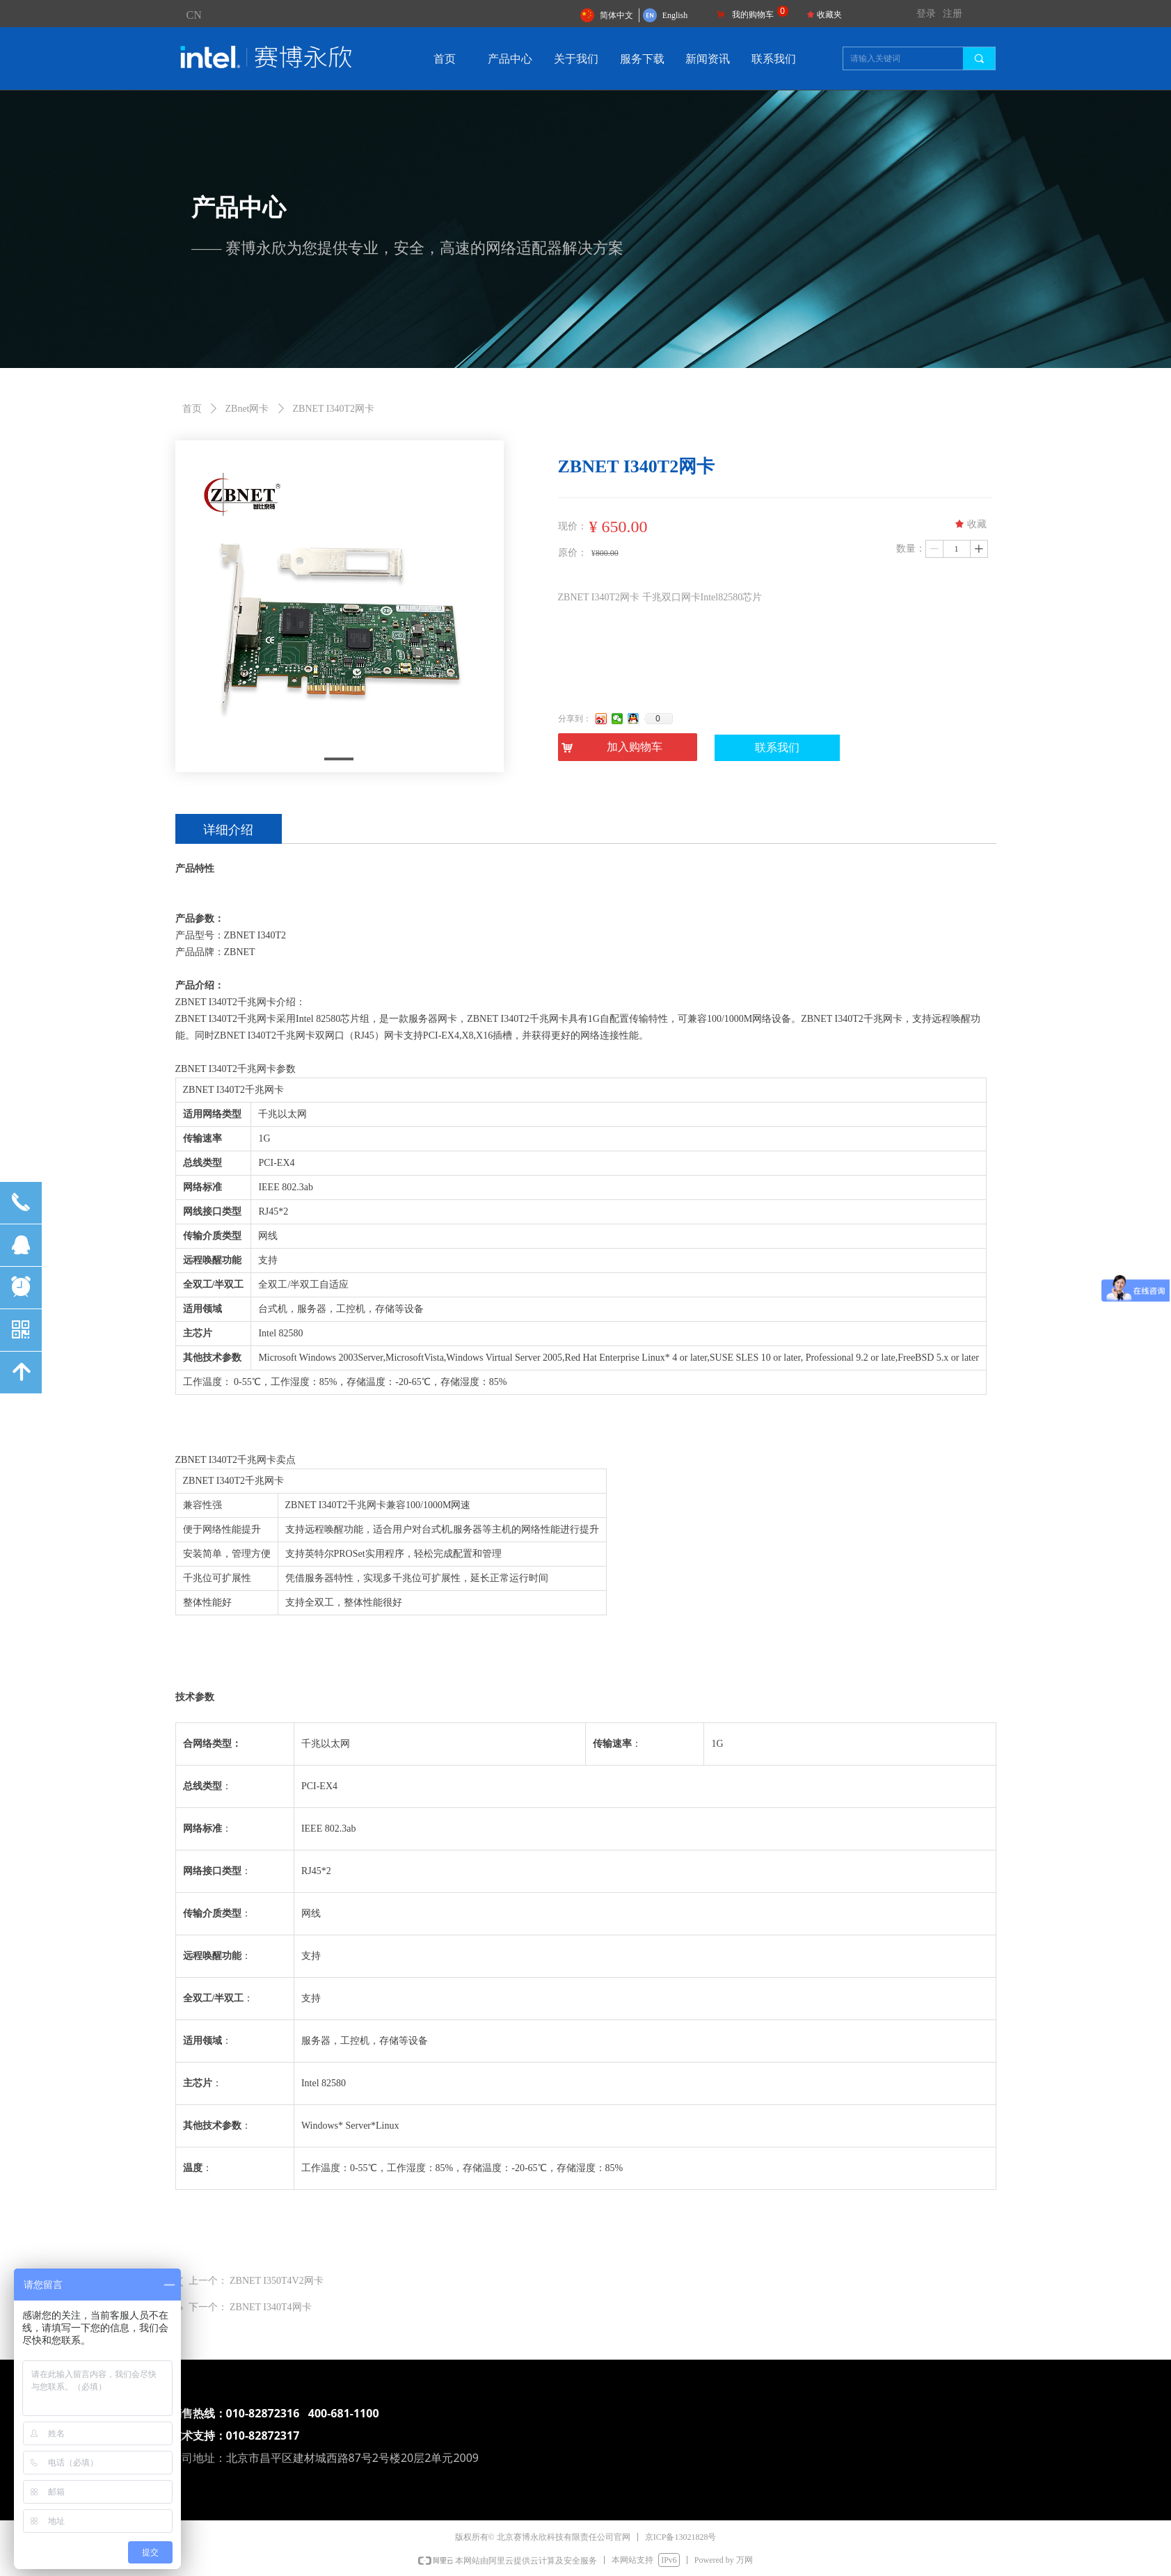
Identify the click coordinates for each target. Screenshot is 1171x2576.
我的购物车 (753, 14)
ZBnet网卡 (247, 408)
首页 (192, 408)
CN (194, 15)
